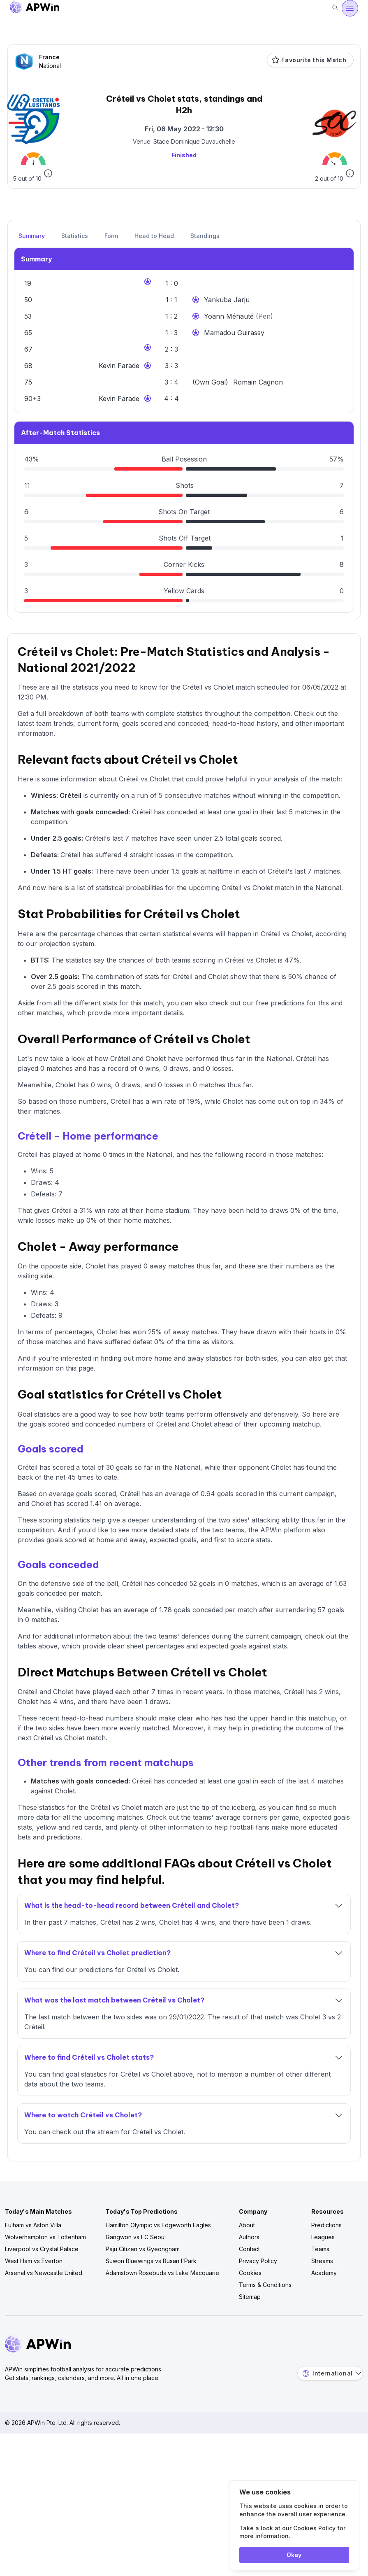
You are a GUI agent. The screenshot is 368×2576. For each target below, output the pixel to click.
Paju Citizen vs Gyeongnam (143, 2248)
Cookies (250, 2272)
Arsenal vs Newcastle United (43, 2272)
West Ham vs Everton (33, 2260)
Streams (322, 2260)
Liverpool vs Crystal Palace (42, 2248)
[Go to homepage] (34, 8)
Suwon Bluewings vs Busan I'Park (151, 2260)
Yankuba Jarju (227, 300)
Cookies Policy (314, 2528)
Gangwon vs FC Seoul (136, 2236)
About (247, 2225)
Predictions (326, 2225)
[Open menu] (350, 8)
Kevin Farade (119, 365)
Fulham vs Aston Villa (33, 2225)
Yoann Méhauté (230, 316)
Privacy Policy (258, 2260)
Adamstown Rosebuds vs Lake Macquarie (162, 2272)
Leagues (323, 2236)
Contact (249, 2248)
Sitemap (250, 2296)
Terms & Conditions (265, 2284)
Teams (320, 2248)
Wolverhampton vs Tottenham (45, 2236)
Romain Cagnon (258, 382)
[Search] (335, 8)
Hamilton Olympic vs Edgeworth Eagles (158, 2225)
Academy (324, 2272)
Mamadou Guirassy (234, 333)
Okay (294, 2554)
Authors (249, 2236)
